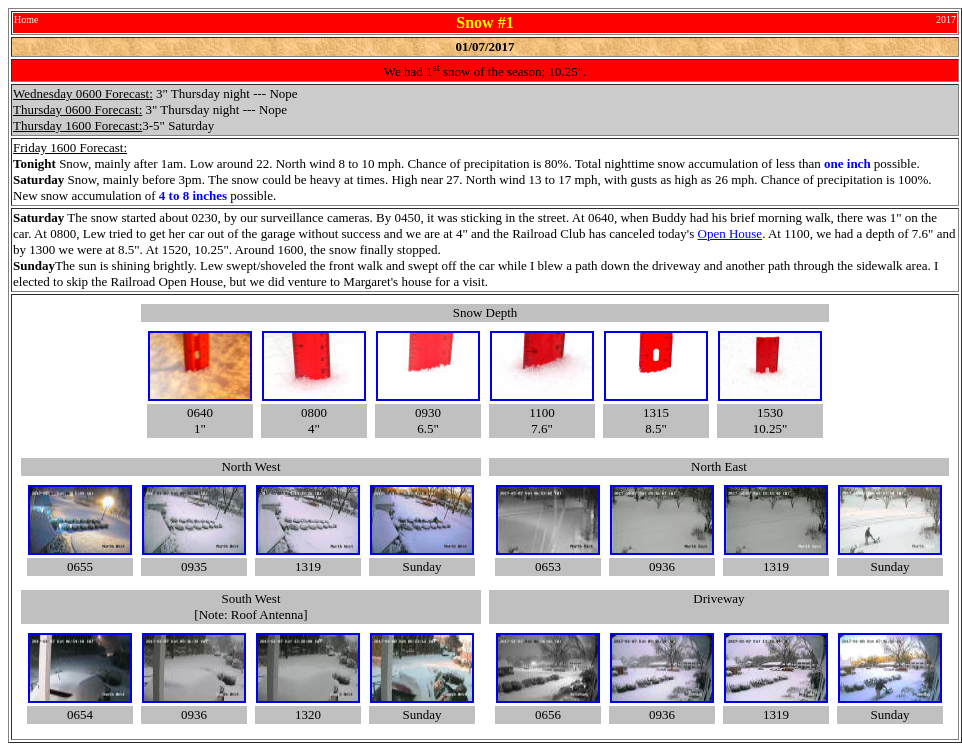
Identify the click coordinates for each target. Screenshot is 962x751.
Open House (730, 233)
